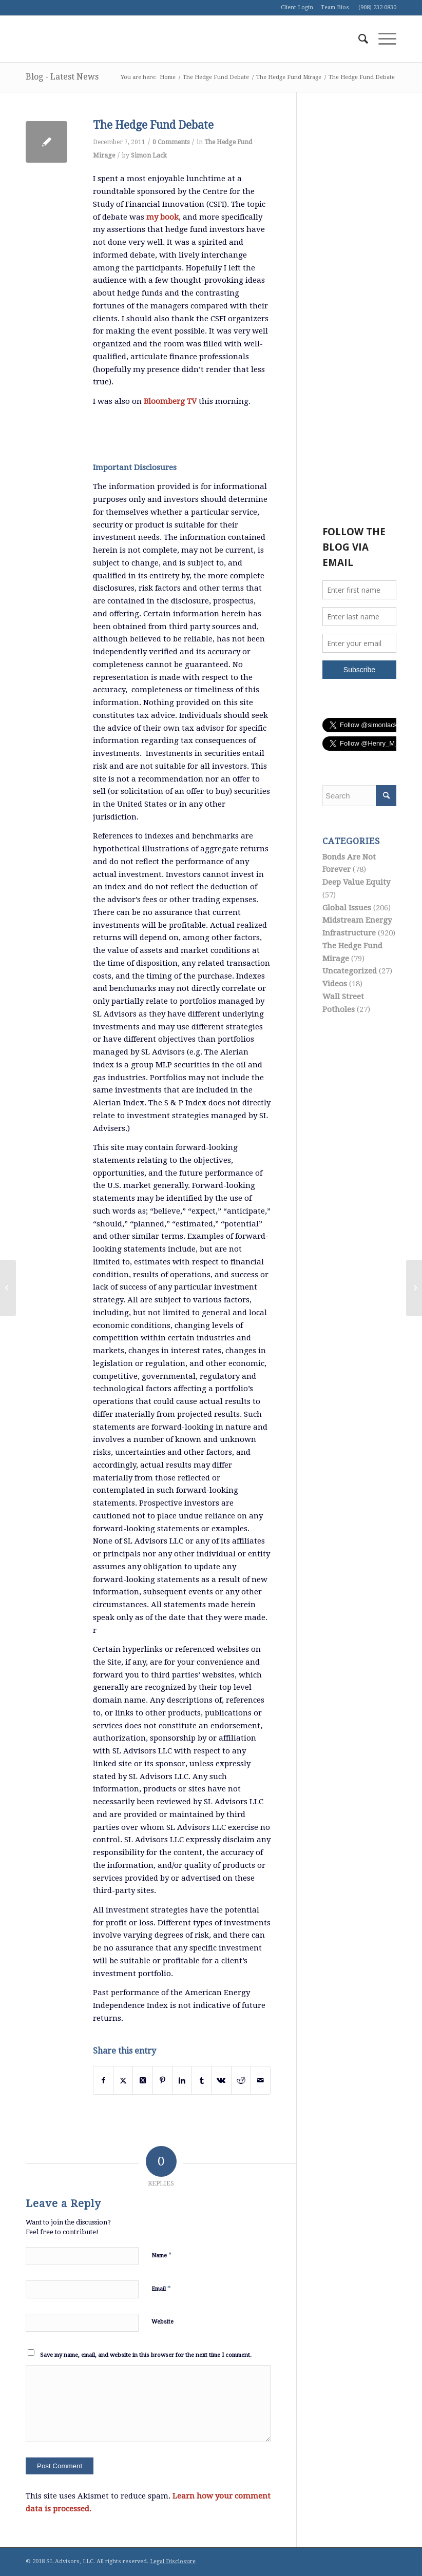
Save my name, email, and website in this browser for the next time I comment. (146, 2355)
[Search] (358, 39)
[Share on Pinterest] (162, 2080)
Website (162, 2321)
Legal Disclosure (173, 2561)
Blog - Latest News (62, 77)
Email (161, 2288)
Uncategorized (349, 970)
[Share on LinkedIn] (181, 2080)
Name (161, 2255)
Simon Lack (149, 155)
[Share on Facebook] (103, 2080)
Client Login (297, 7)
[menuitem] (358, 39)
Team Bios (335, 7)
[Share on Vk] (221, 2080)
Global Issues (346, 907)
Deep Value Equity (356, 882)
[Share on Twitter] (122, 2080)
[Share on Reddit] (241, 2080)
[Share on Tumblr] (201, 2080)
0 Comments (170, 142)
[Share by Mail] (260, 2080)
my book (162, 217)
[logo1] (103, 39)
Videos (334, 983)
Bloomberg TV (171, 401)
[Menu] (382, 39)
